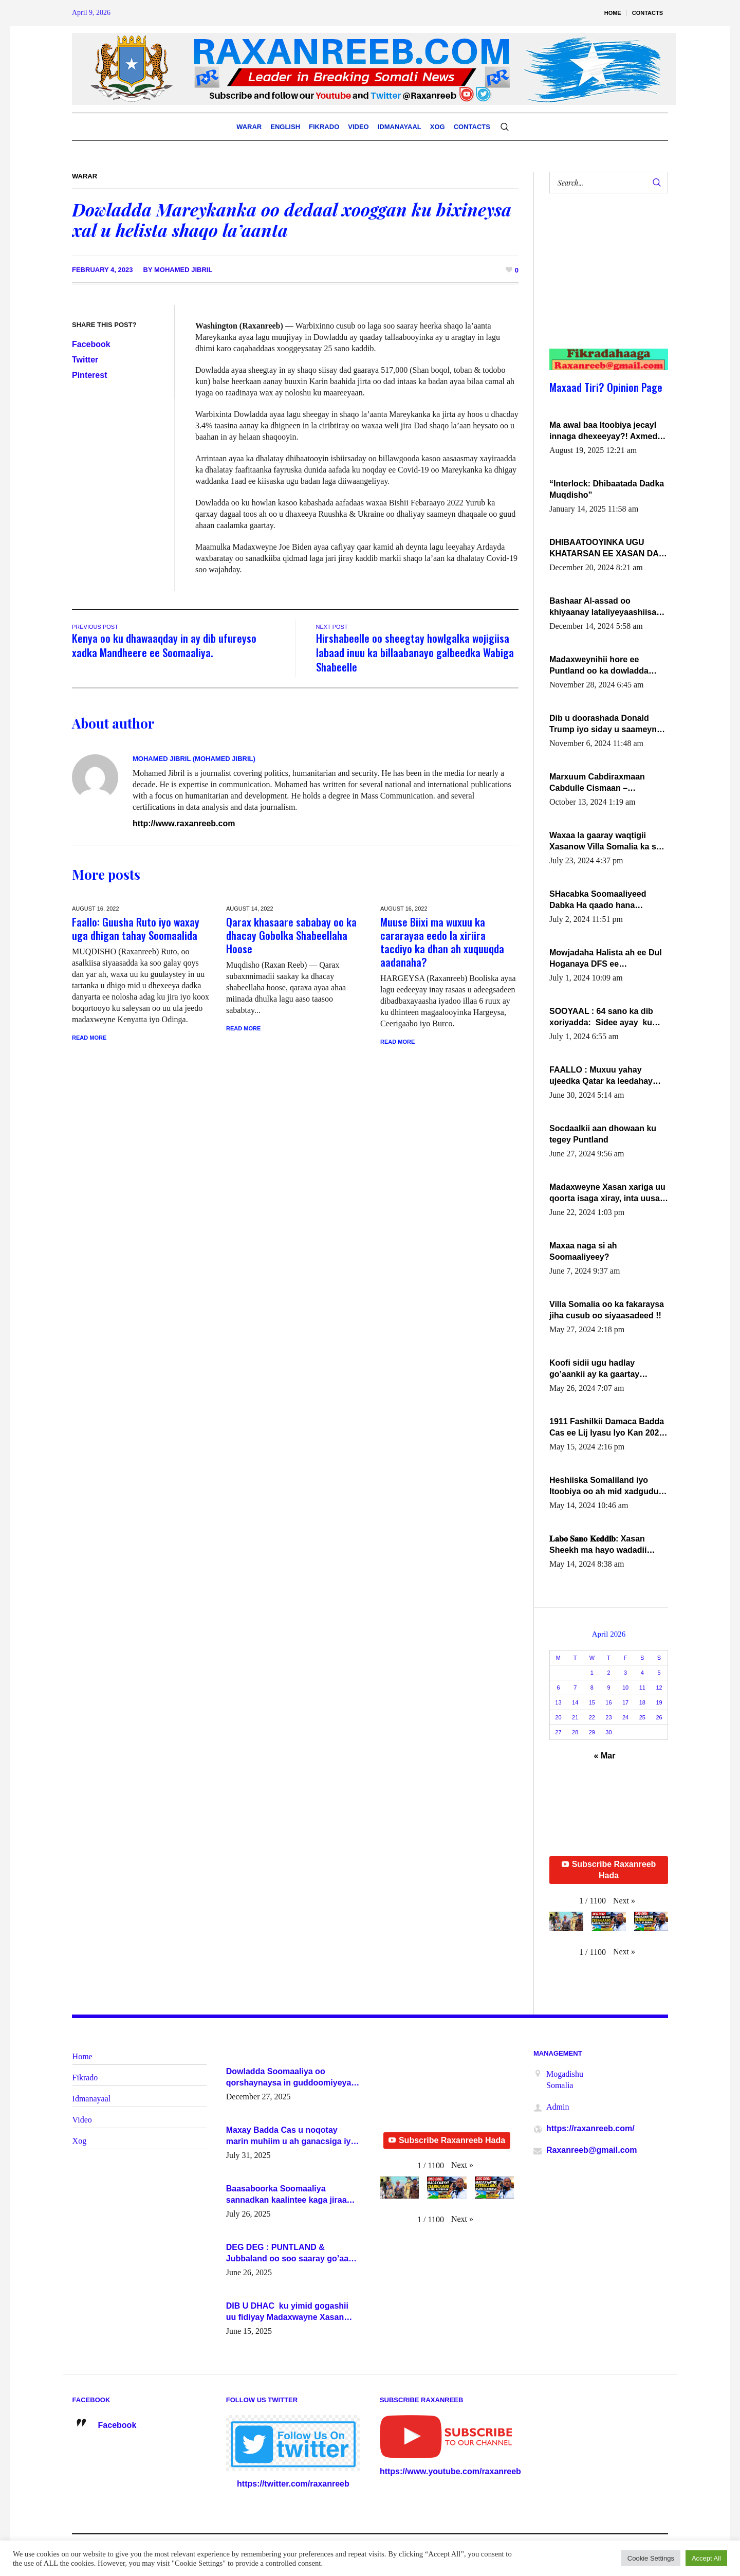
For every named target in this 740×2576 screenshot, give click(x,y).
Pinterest (89, 375)
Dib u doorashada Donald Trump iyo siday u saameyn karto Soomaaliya (603, 724)
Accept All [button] (706, 2558)
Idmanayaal (91, 2098)
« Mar (605, 1755)
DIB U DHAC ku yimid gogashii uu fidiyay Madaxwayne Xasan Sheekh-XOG (287, 2312)
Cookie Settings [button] (650, 2558)
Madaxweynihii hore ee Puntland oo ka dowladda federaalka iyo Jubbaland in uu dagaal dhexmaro (603, 666)
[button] (624, 1901)
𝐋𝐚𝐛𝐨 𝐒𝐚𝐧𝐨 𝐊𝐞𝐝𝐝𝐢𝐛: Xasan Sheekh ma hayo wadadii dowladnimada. (597, 1545)
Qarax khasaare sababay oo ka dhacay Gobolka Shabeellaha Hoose (291, 935)
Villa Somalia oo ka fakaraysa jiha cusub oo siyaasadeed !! (606, 1310)
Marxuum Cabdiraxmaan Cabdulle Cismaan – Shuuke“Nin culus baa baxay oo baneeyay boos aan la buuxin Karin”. (605, 783)
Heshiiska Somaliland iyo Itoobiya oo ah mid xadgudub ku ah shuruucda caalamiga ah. (606, 1486)
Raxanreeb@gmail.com (591, 2150)
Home (82, 2056)
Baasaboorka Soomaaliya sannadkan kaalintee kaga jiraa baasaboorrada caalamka (286, 2195)
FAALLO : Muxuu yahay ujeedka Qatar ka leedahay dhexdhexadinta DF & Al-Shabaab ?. (601, 1076)
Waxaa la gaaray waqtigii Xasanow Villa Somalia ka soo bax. (607, 841)
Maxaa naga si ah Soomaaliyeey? (583, 1251)
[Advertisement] (602, 281)
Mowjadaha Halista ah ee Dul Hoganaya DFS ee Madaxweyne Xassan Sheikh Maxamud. (605, 959)
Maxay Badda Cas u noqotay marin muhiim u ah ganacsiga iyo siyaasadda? (291, 2136)
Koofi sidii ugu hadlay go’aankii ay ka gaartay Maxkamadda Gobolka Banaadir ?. (594, 1369)
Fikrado (85, 2077)
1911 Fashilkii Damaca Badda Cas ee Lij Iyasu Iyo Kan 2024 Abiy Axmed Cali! (606, 1428)
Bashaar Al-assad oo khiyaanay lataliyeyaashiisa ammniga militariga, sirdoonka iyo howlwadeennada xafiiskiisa (604, 607)
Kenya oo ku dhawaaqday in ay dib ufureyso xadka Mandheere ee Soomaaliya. (164, 645)
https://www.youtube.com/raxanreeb (450, 2471)
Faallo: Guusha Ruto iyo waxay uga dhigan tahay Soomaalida (135, 928)
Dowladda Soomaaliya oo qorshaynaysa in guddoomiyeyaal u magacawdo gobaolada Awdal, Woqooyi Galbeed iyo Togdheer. (292, 2078)
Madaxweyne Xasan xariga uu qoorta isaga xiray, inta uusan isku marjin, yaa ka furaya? (607, 1193)
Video (82, 2119)
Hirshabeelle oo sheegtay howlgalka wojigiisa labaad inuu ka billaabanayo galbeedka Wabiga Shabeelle (415, 652)
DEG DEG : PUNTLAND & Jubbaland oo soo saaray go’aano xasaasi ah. (292, 2253)
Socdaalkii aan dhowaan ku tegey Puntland (602, 1134)
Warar (84, 176)
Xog (79, 2140)
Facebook (91, 344)
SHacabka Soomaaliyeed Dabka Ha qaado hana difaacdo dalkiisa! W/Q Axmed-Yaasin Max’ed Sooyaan (597, 900)
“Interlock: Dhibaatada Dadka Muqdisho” (606, 489)
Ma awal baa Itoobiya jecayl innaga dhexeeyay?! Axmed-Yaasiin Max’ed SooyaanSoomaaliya (604, 431)
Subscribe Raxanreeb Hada (609, 1870)
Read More (89, 1038)
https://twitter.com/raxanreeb (293, 2483)
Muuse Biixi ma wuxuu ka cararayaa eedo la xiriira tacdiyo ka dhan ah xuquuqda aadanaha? (442, 942)
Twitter (85, 359)
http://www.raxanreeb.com (184, 823)
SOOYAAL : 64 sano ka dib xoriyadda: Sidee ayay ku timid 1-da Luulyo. (601, 1017)
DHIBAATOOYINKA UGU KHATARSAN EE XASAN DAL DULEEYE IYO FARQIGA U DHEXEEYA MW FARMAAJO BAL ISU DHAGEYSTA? (606, 548)
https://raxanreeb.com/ (590, 2128)
